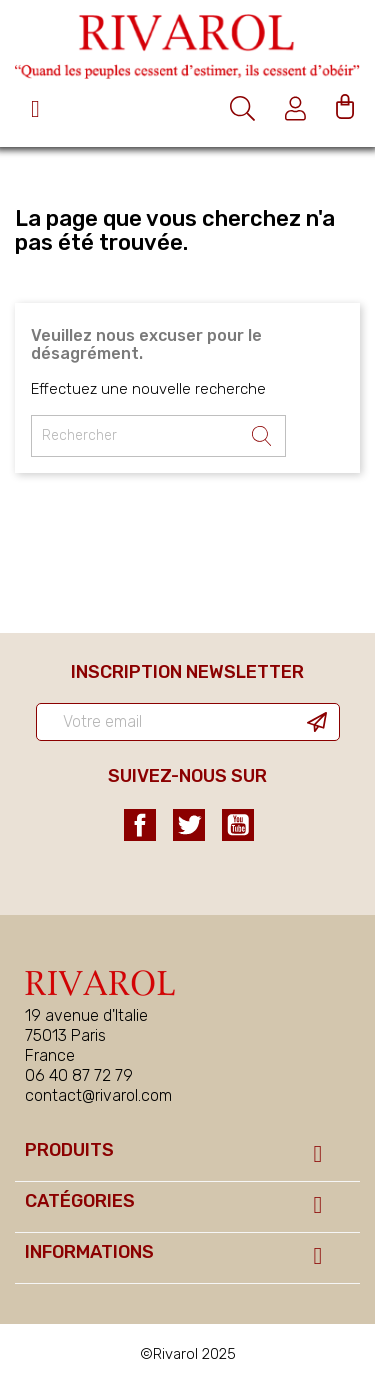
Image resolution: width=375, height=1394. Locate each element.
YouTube (238, 825)
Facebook (140, 825)
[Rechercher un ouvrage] (158, 436)
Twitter (189, 825)
